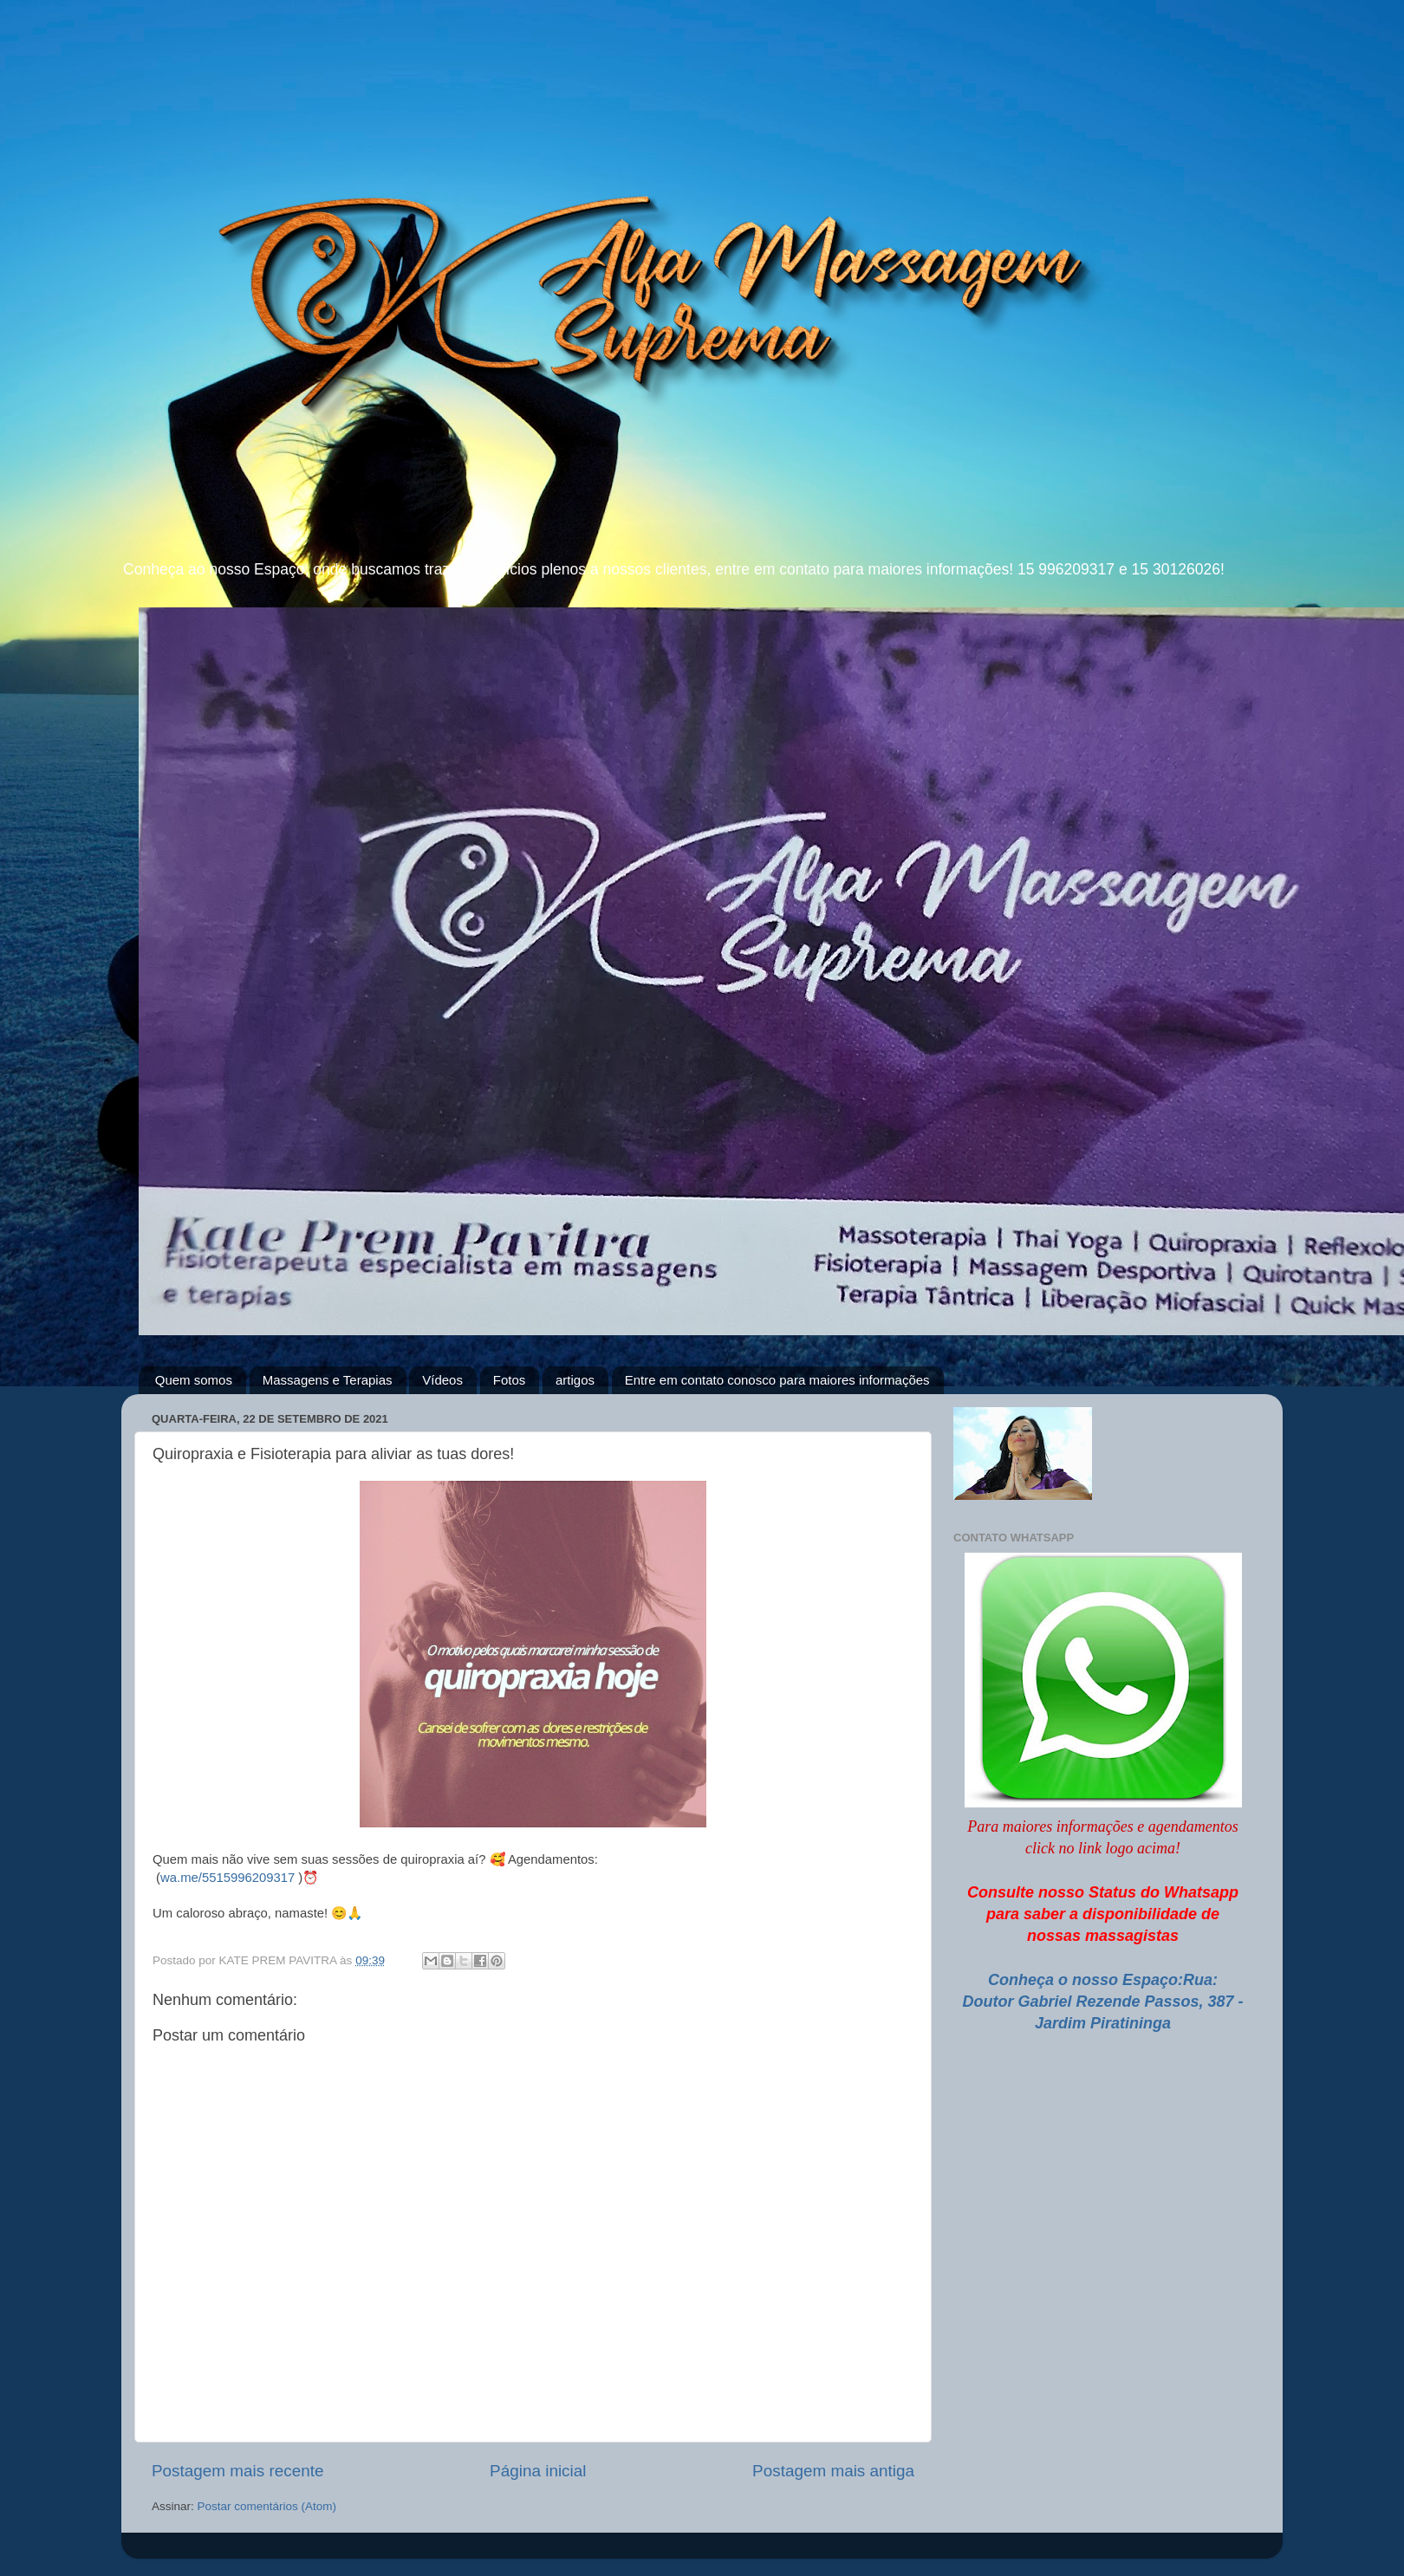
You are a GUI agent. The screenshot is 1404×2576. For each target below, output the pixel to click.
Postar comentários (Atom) (267, 2506)
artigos (575, 1379)
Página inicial (538, 2471)
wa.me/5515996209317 (227, 1878)
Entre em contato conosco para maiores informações (777, 1379)
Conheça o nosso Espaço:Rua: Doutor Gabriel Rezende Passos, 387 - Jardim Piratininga (1102, 2001)
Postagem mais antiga (833, 2471)
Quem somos (193, 1379)
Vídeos (442, 1379)
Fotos (509, 1379)
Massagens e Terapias (328, 1379)
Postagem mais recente (237, 2471)
